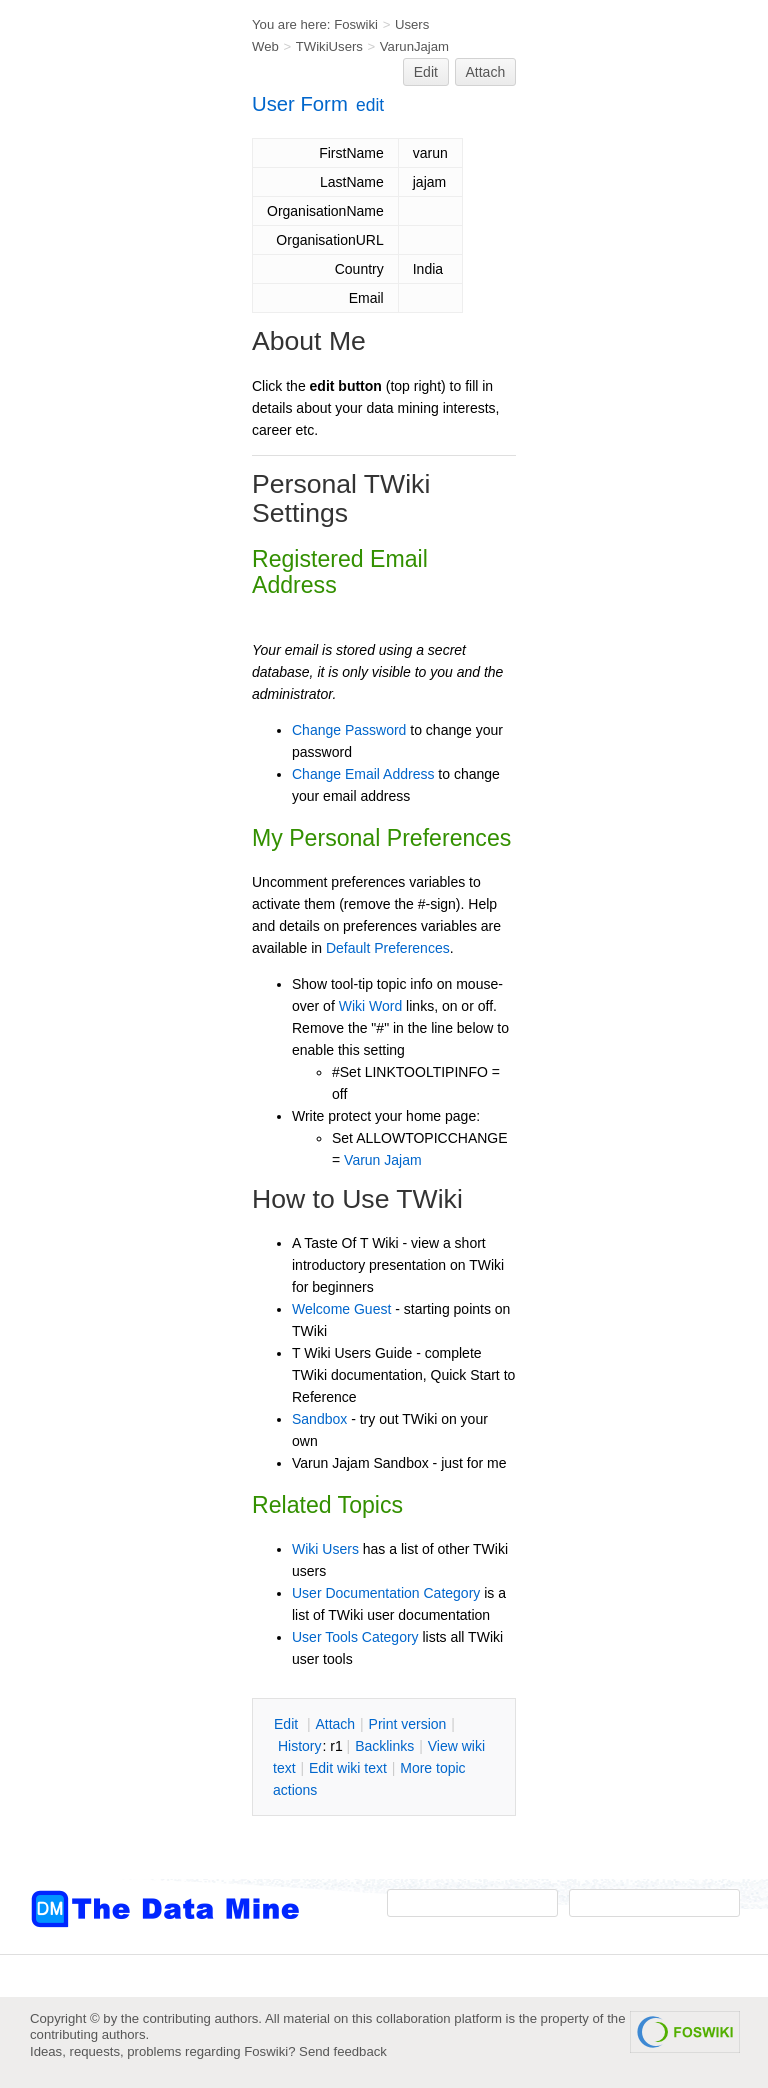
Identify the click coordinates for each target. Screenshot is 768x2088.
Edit (426, 72)
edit (370, 105)
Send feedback (343, 2051)
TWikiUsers (329, 46)
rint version (408, 1724)
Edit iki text (348, 1768)
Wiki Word (371, 1006)
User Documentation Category (386, 1593)
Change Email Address (363, 774)
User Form (300, 104)
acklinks (384, 1746)
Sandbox (319, 1419)
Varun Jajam (383, 1160)
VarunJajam (414, 46)
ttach (335, 1724)
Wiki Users (325, 1549)
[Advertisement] (110, 403)
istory (300, 1746)
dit (288, 1724)
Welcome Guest (341, 1309)
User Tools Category (355, 1637)
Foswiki (356, 24)
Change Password (349, 730)
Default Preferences (388, 948)
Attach (486, 72)
